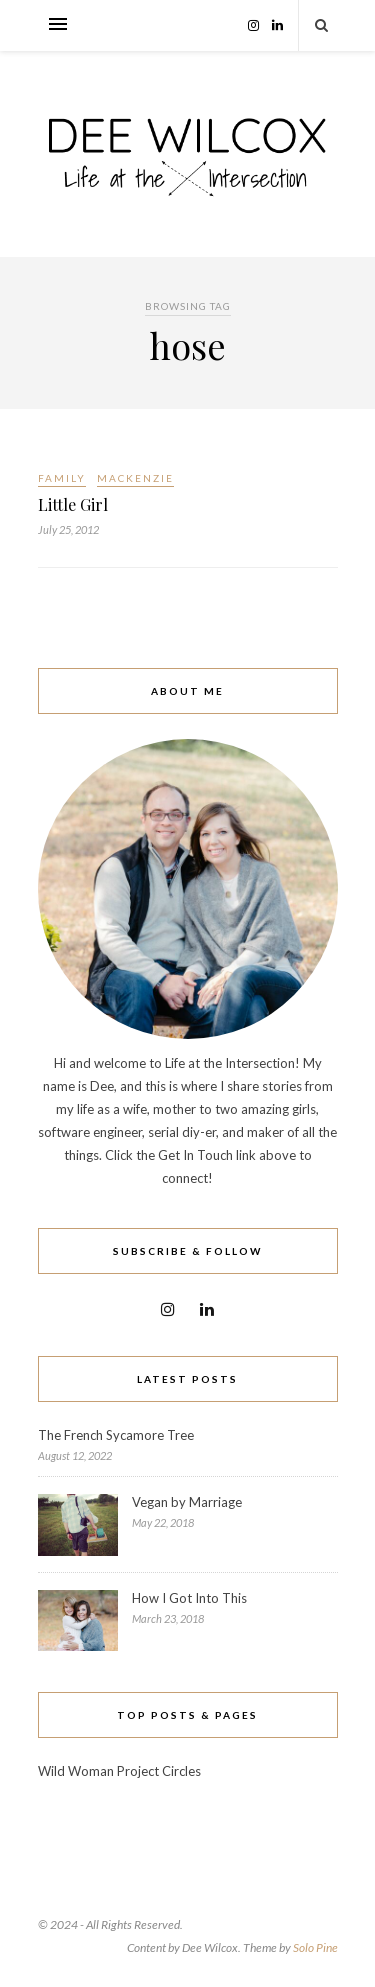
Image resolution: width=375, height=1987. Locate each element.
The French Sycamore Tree (116, 1435)
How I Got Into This (189, 1598)
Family (62, 478)
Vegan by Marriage (187, 1502)
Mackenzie (135, 478)
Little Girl (73, 504)
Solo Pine (315, 1947)
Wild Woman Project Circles (119, 1771)
